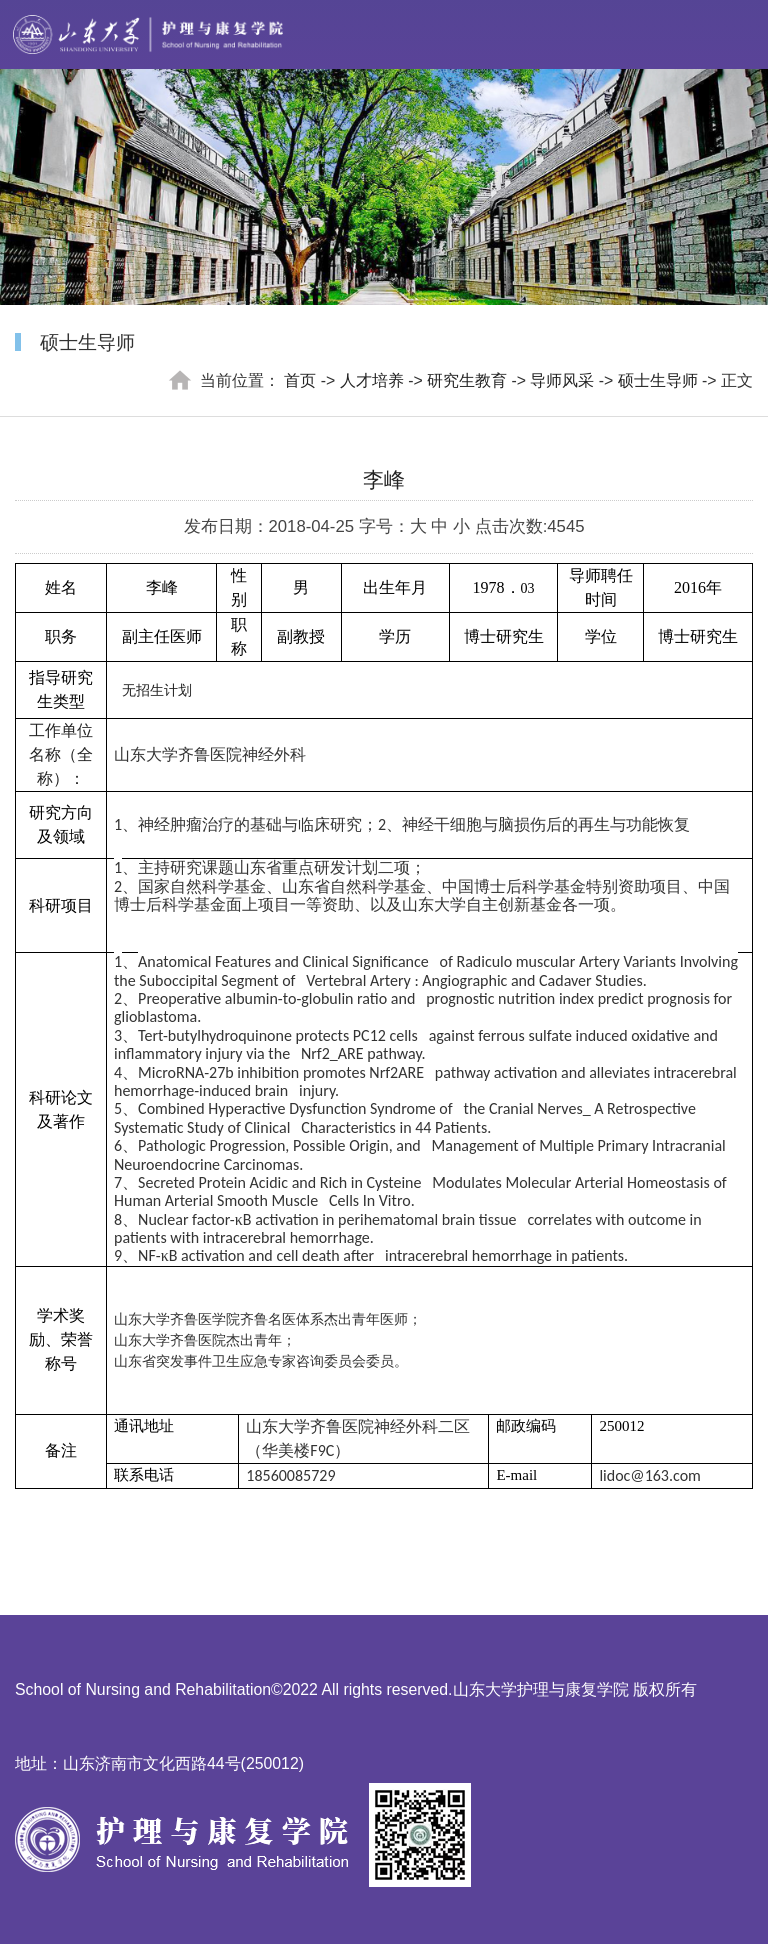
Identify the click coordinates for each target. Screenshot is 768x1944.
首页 (300, 380)
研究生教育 (467, 380)
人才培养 (372, 380)
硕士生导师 (658, 380)
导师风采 (562, 380)
